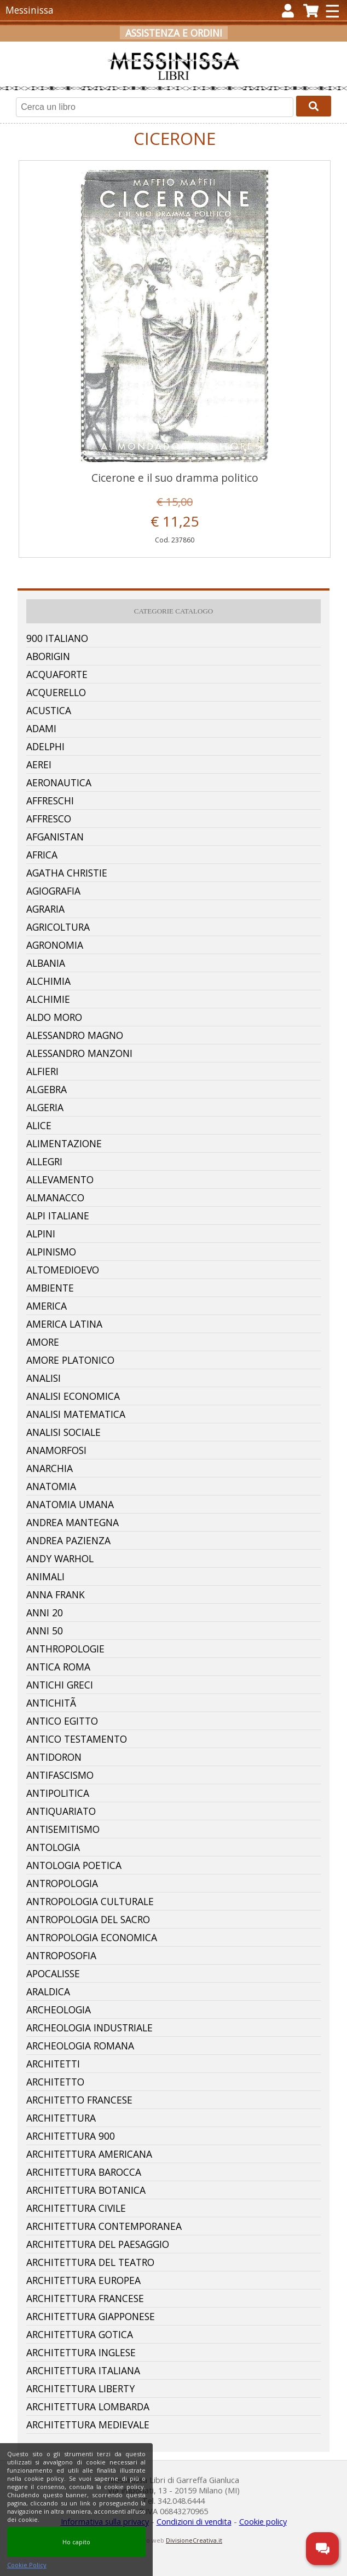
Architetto (55, 2081)
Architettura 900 (70, 2135)
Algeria (44, 1107)
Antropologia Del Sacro (88, 1919)
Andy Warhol (60, 1558)
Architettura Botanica (86, 2190)
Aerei (38, 764)
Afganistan (55, 836)
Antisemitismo (63, 1829)
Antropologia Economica (91, 1937)
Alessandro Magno (74, 1035)
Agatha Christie (66, 872)
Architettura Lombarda (87, 2406)
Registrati (165, 50)
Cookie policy (263, 2521)
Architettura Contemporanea (104, 2226)
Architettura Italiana (83, 2370)
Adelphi (45, 746)
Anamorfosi (56, 1450)
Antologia (53, 1847)
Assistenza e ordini (173, 32)
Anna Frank (55, 1594)
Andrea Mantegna (72, 1522)
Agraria (45, 908)
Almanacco (55, 1197)
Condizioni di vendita (194, 2521)
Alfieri (42, 1071)
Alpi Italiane (57, 1215)
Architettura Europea (83, 2280)
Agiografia (53, 890)
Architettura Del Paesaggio (97, 2244)
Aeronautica (58, 782)
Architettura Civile (76, 2208)
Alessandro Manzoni (79, 1053)
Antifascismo (60, 1774)
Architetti (53, 2063)
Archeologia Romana (80, 2045)
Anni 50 (44, 1630)
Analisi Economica (73, 1396)
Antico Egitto (62, 1720)
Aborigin (48, 656)
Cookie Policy (27, 2565)
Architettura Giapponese (90, 2316)
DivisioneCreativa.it (194, 2540)
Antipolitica (57, 1793)
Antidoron (54, 1756)
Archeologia (58, 2009)
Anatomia (51, 1486)
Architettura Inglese (81, 2352)
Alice (38, 1125)
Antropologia (62, 1883)
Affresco (48, 818)
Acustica (48, 710)
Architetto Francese (79, 2099)
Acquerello (56, 692)
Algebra (46, 1089)
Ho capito (76, 2542)
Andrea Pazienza (68, 1540)
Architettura (61, 2117)
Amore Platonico (70, 1359)
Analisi (43, 1378)
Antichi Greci (59, 1684)
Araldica (48, 1991)
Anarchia (49, 1468)
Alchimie (48, 999)
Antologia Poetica (74, 1865)
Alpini (40, 1233)
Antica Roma (58, 1666)
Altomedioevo (62, 1269)
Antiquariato (61, 1811)
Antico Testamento (76, 1738)
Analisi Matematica (75, 1414)
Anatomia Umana (70, 1504)
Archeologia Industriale (89, 2027)
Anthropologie (65, 1648)
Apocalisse (53, 1973)
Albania (45, 962)
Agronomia (54, 944)
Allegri (44, 1161)
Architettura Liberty (80, 2388)
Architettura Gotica (79, 2334)
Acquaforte (57, 674)
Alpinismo (51, 1251)
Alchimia (48, 981)
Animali (45, 1576)
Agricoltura (58, 926)
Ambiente (50, 1287)
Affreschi (50, 800)
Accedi (114, 50)
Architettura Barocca (83, 2171)
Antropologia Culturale (90, 1901)
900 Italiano (57, 638)
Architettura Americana (89, 2153)
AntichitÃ (52, 1702)
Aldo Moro (54, 1017)
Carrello (226, 50)
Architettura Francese (85, 2298)
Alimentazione (64, 1143)
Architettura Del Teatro (90, 2262)
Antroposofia (61, 1955)
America (46, 1305)
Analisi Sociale (63, 1432)
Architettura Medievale (87, 2424)
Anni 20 (44, 1612)
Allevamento (60, 1179)
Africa (41, 854)
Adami (41, 728)
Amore (42, 1341)
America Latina (64, 1323)
